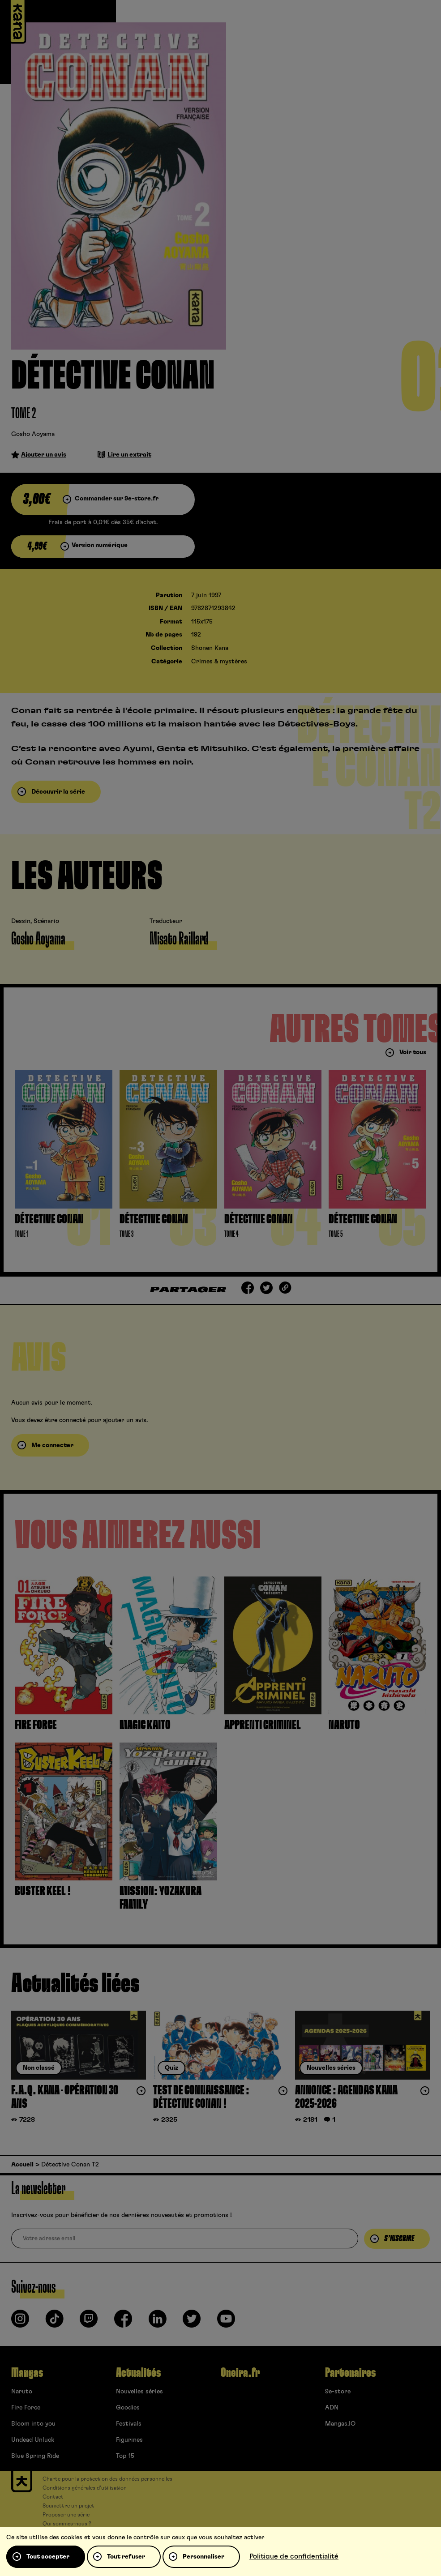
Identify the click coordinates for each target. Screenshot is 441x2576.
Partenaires (350, 2372)
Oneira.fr (240, 2372)
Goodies (128, 2408)
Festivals (128, 2424)
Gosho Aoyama (33, 434)
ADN (331, 2408)
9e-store (338, 2391)
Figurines (129, 2440)
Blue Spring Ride (35, 2456)
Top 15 (125, 2456)
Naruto (21, 2391)
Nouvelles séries (139, 2391)
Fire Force (25, 2408)
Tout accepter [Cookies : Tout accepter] (47, 2557)
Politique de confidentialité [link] (293, 2556)
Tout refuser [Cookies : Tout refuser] (126, 2557)
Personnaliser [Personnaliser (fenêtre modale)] (203, 2557)
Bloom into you (33, 2424)
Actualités (138, 2372)
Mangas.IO (340, 2424)
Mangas (27, 2372)
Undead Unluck (32, 2440)
